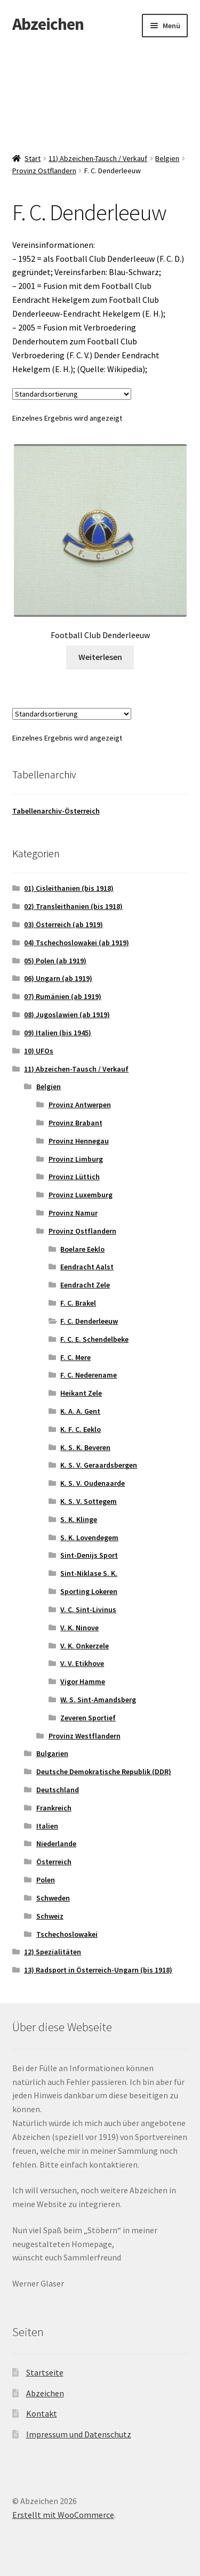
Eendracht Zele (85, 1285)
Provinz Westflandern (85, 1736)
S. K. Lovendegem (89, 1537)
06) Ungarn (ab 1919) (58, 978)
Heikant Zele (81, 1393)
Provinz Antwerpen (80, 1104)
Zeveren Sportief (88, 1717)
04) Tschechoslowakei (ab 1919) (76, 942)
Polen (45, 1880)
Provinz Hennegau (79, 1141)
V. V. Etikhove (82, 1663)
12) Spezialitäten (52, 1952)
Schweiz (49, 1916)
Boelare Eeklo (82, 1249)
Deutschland (57, 1789)
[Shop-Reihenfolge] (71, 394)
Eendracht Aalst (87, 1266)
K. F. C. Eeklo (80, 1429)
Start (33, 158)
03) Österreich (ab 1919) (63, 924)
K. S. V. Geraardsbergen (98, 1465)
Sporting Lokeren (88, 1591)
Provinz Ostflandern (44, 170)
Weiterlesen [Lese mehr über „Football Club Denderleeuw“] (100, 656)
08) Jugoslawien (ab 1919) (67, 1014)
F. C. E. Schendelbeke (94, 1339)
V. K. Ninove (79, 1627)
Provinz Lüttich (74, 1176)
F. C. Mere (75, 1357)
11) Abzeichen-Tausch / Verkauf (98, 158)
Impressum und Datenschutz (78, 2434)
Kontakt (41, 2413)
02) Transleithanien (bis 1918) (73, 906)
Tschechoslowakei (67, 1934)
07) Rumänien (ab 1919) (62, 996)
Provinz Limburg (76, 1159)
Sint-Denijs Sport (89, 1555)
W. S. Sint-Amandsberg (98, 1699)
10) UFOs (38, 1051)
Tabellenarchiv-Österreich (56, 811)
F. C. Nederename (88, 1375)
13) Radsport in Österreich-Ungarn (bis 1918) (98, 1970)
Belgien (167, 158)
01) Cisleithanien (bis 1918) (69, 888)
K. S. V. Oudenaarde (92, 1483)
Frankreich (53, 1808)
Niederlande (56, 1843)
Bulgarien (52, 1753)
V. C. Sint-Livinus (88, 1609)
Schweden (53, 1898)
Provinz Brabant (75, 1123)
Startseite (44, 2372)
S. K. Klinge (78, 1519)
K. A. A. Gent (80, 1411)
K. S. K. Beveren (85, 1447)
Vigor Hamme (82, 1681)
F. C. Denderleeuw (89, 1321)
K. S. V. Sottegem (88, 1501)
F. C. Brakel (78, 1303)
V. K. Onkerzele (84, 1646)
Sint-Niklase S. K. (88, 1573)
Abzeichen (48, 24)
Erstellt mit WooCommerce (63, 2514)
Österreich (53, 1861)
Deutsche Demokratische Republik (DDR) (103, 1771)
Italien (47, 1826)
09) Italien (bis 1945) (57, 1032)
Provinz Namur (73, 1213)
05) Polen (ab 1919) (55, 960)
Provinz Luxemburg (81, 1195)
